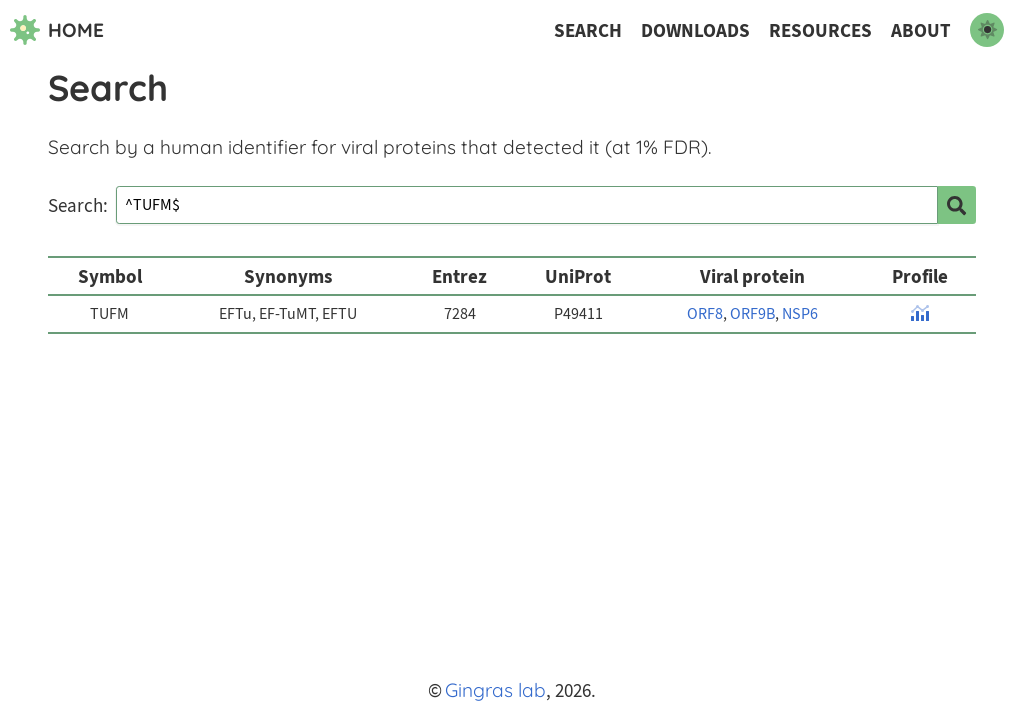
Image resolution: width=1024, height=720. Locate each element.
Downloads (695, 30)
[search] (957, 205)
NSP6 (800, 314)
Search (588, 30)
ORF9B (752, 314)
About (921, 30)
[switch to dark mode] (987, 30)
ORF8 (705, 314)
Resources (820, 30)
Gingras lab (495, 690)
